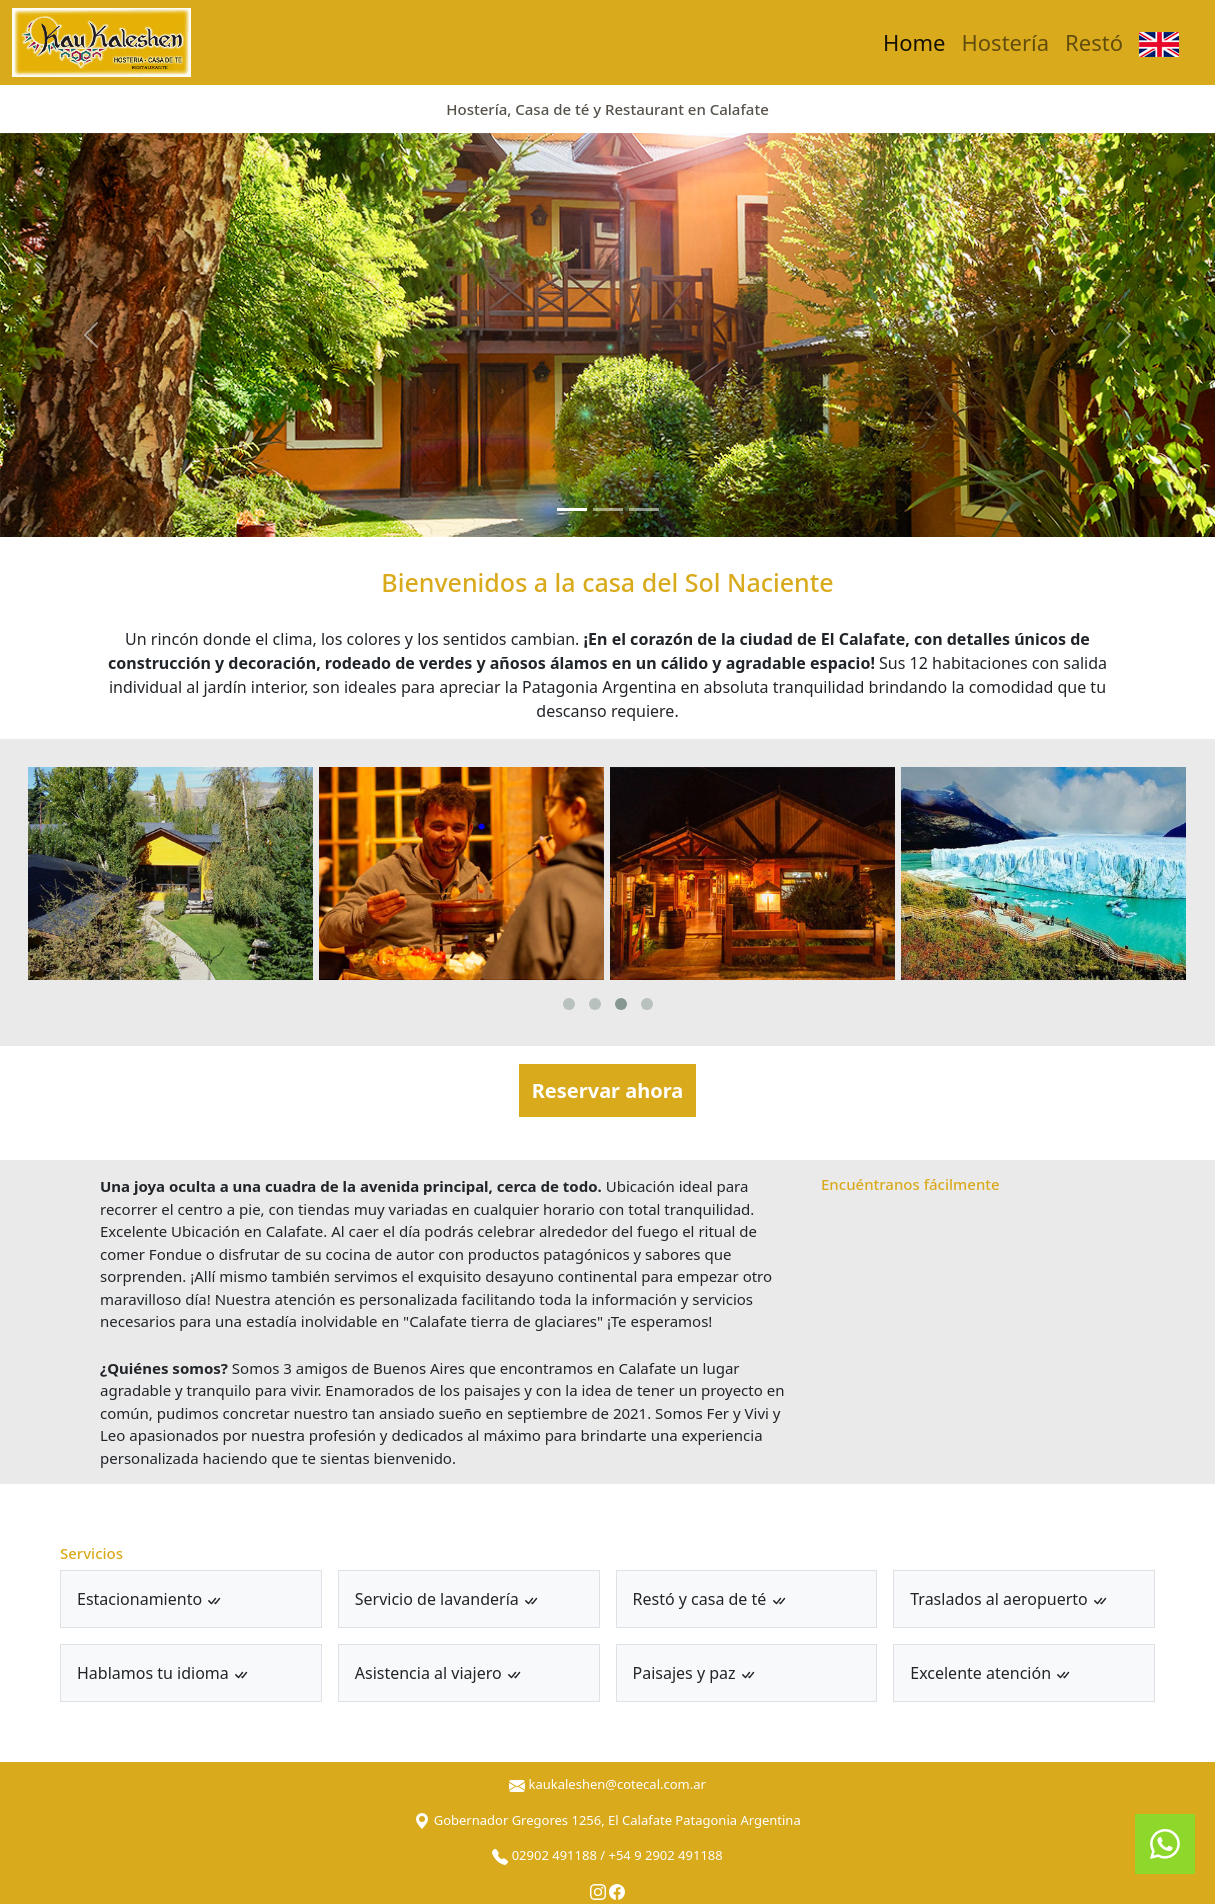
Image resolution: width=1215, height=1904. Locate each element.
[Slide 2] (608, 509)
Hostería (1006, 42)
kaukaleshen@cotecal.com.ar (616, 1784)
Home (914, 42)
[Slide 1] (572, 509)
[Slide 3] (644, 509)
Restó (1094, 42)
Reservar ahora (608, 1090)
